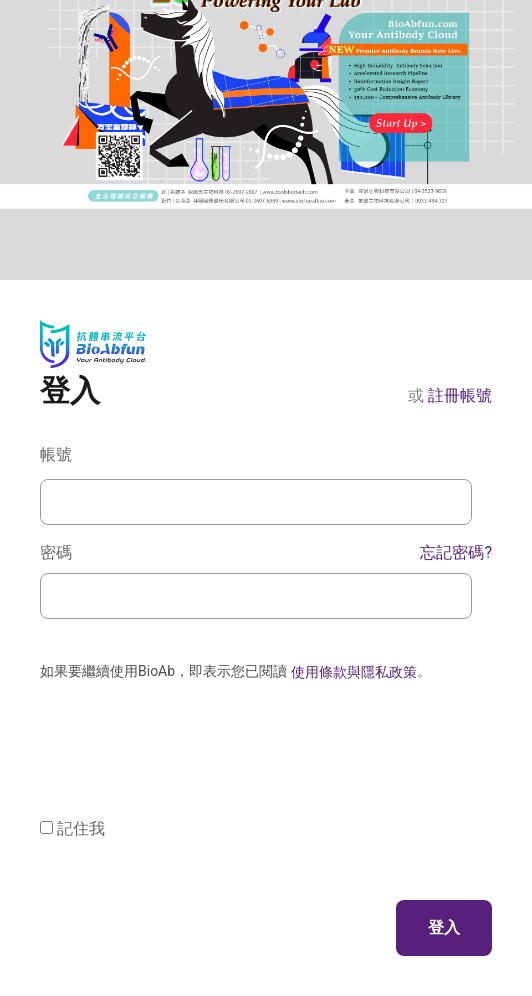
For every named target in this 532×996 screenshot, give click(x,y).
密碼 (266, 553)
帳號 (56, 454)
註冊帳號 (460, 395)
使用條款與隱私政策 (354, 672)
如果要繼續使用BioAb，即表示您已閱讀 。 (235, 672)
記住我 (81, 828)
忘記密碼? (456, 552)
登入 (444, 927)
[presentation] (192, 730)
